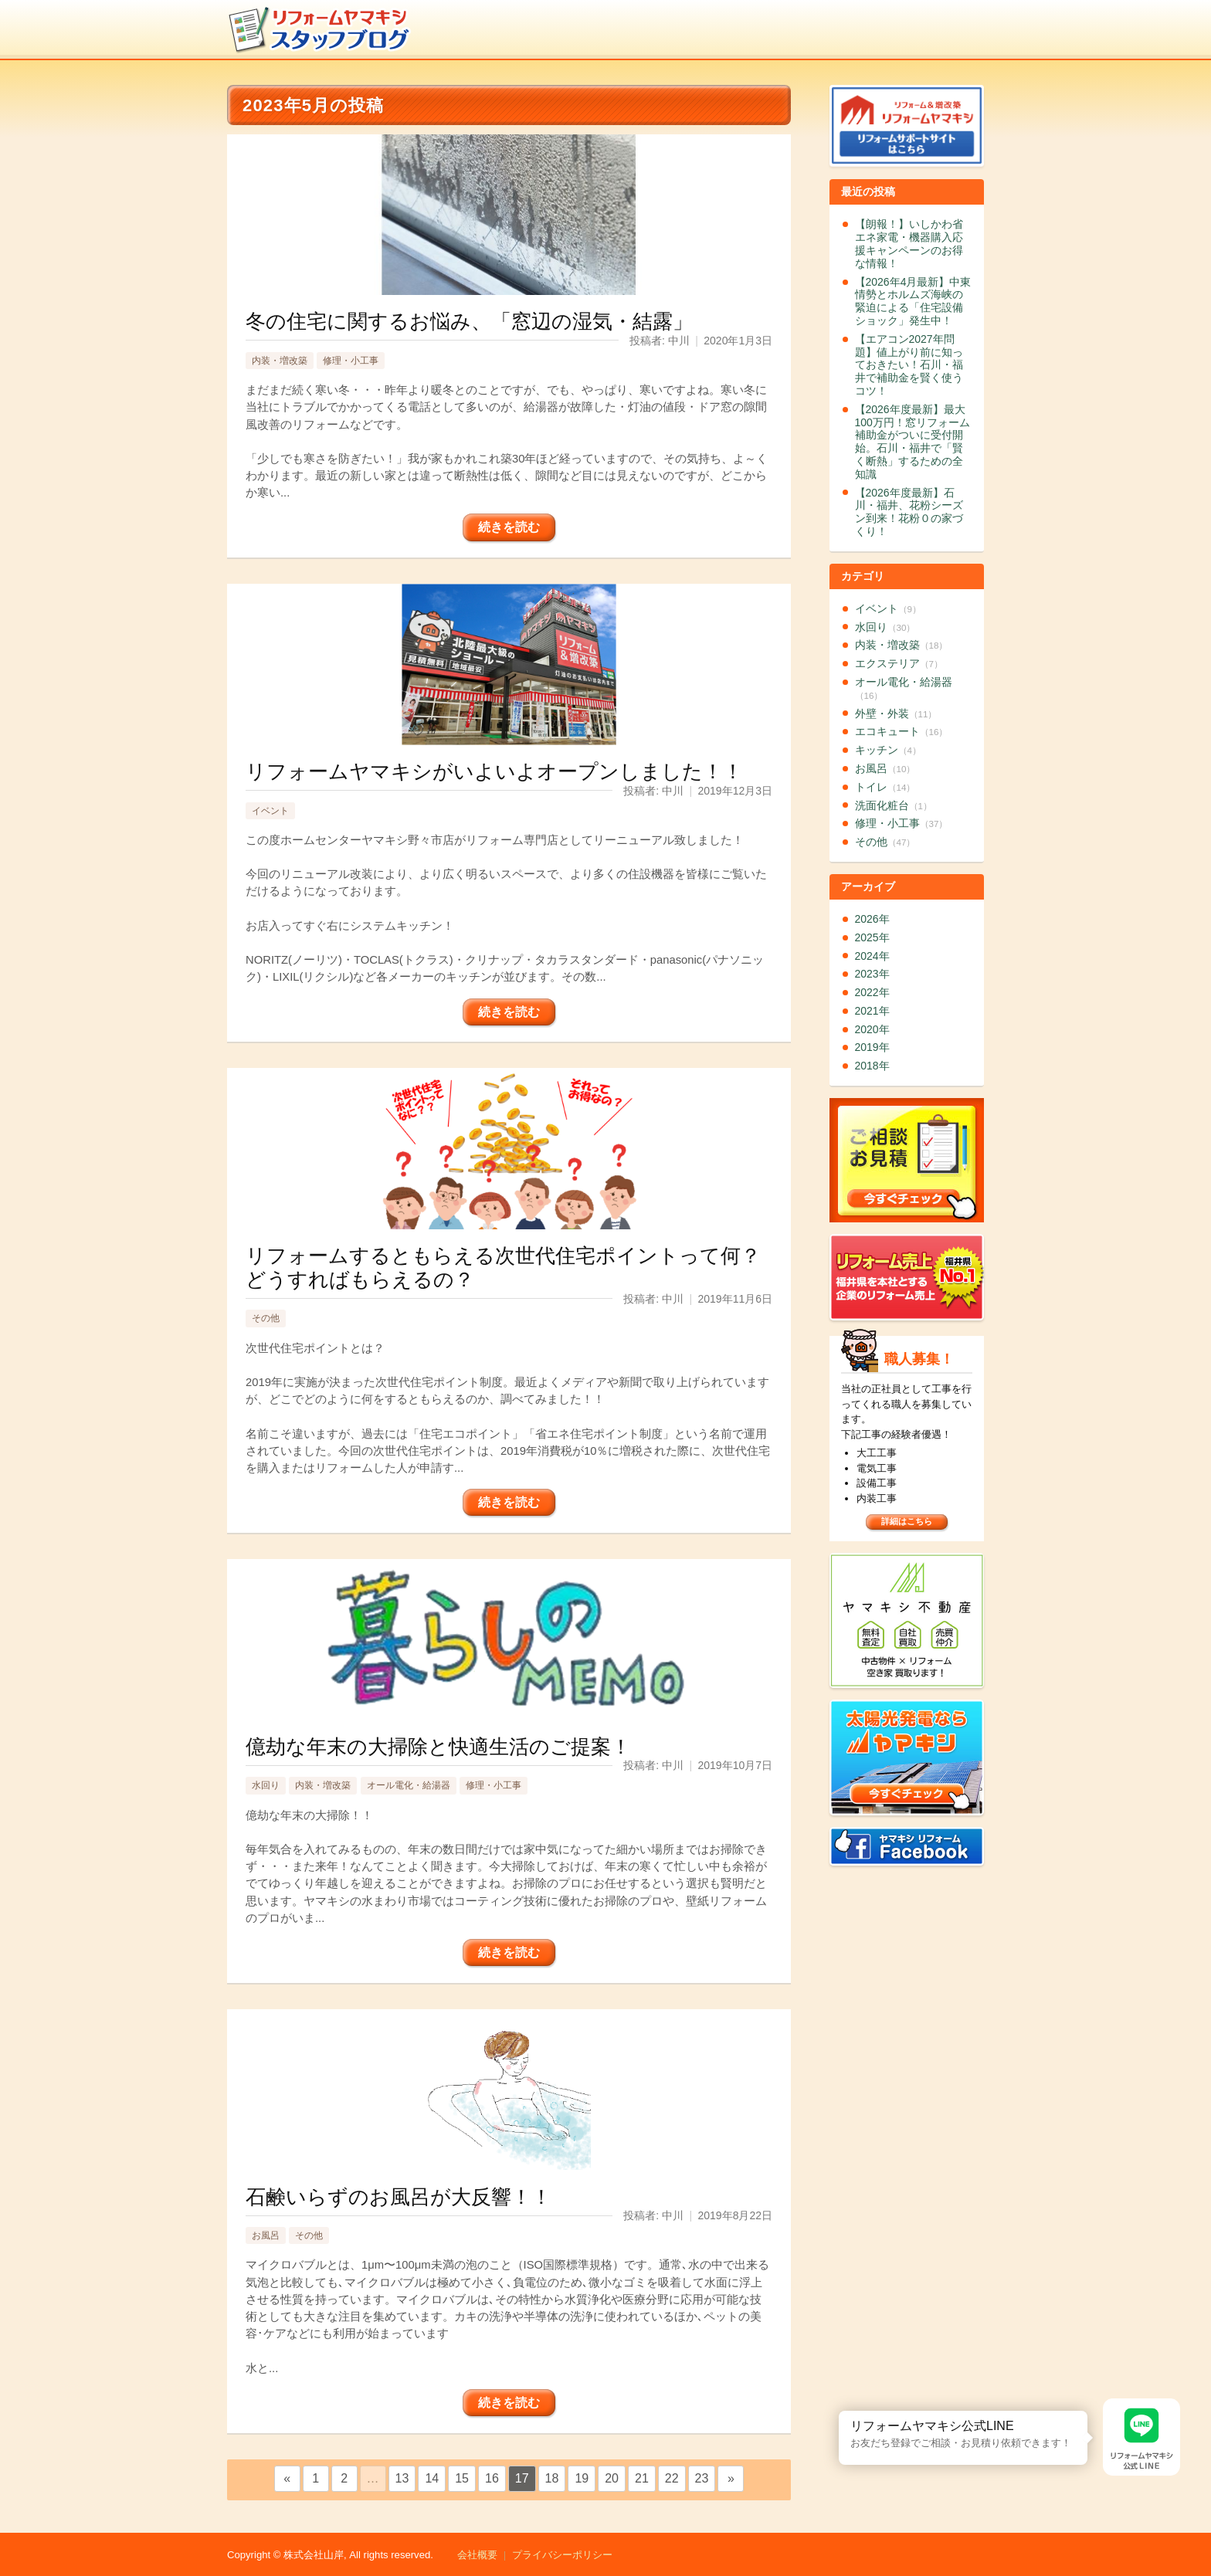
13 (402, 2478)
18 (552, 2478)
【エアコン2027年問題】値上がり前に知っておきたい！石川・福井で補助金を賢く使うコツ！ (909, 365)
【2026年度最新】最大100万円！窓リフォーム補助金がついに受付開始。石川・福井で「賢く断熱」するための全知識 (912, 441)
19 (582, 2478)
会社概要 (477, 2555)
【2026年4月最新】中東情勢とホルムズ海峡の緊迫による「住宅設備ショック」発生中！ (913, 301)
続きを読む (509, 527)
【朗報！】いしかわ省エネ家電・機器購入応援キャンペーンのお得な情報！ (909, 243)
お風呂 (266, 2235)
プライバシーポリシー (562, 2555)
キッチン (888, 750)
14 (432, 2478)
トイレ (885, 787)
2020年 (872, 1029)
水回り (266, 1785)
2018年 (872, 1065)
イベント (270, 810)
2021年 (872, 1011)
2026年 (872, 919)
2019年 (872, 1047)
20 (612, 2478)
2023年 (872, 974)
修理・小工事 (350, 360)
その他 (266, 1318)
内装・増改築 (279, 360)
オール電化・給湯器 (408, 1785)
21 (642, 2478)
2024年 (872, 956)
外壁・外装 (896, 713)
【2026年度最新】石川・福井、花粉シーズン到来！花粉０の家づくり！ (909, 511)
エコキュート (901, 731)
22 (672, 2478)
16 (492, 2478)
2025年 (872, 937)
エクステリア (899, 663)
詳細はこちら (906, 1521)
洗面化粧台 (893, 805)
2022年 (872, 992)
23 (702, 2478)
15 (462, 2478)
